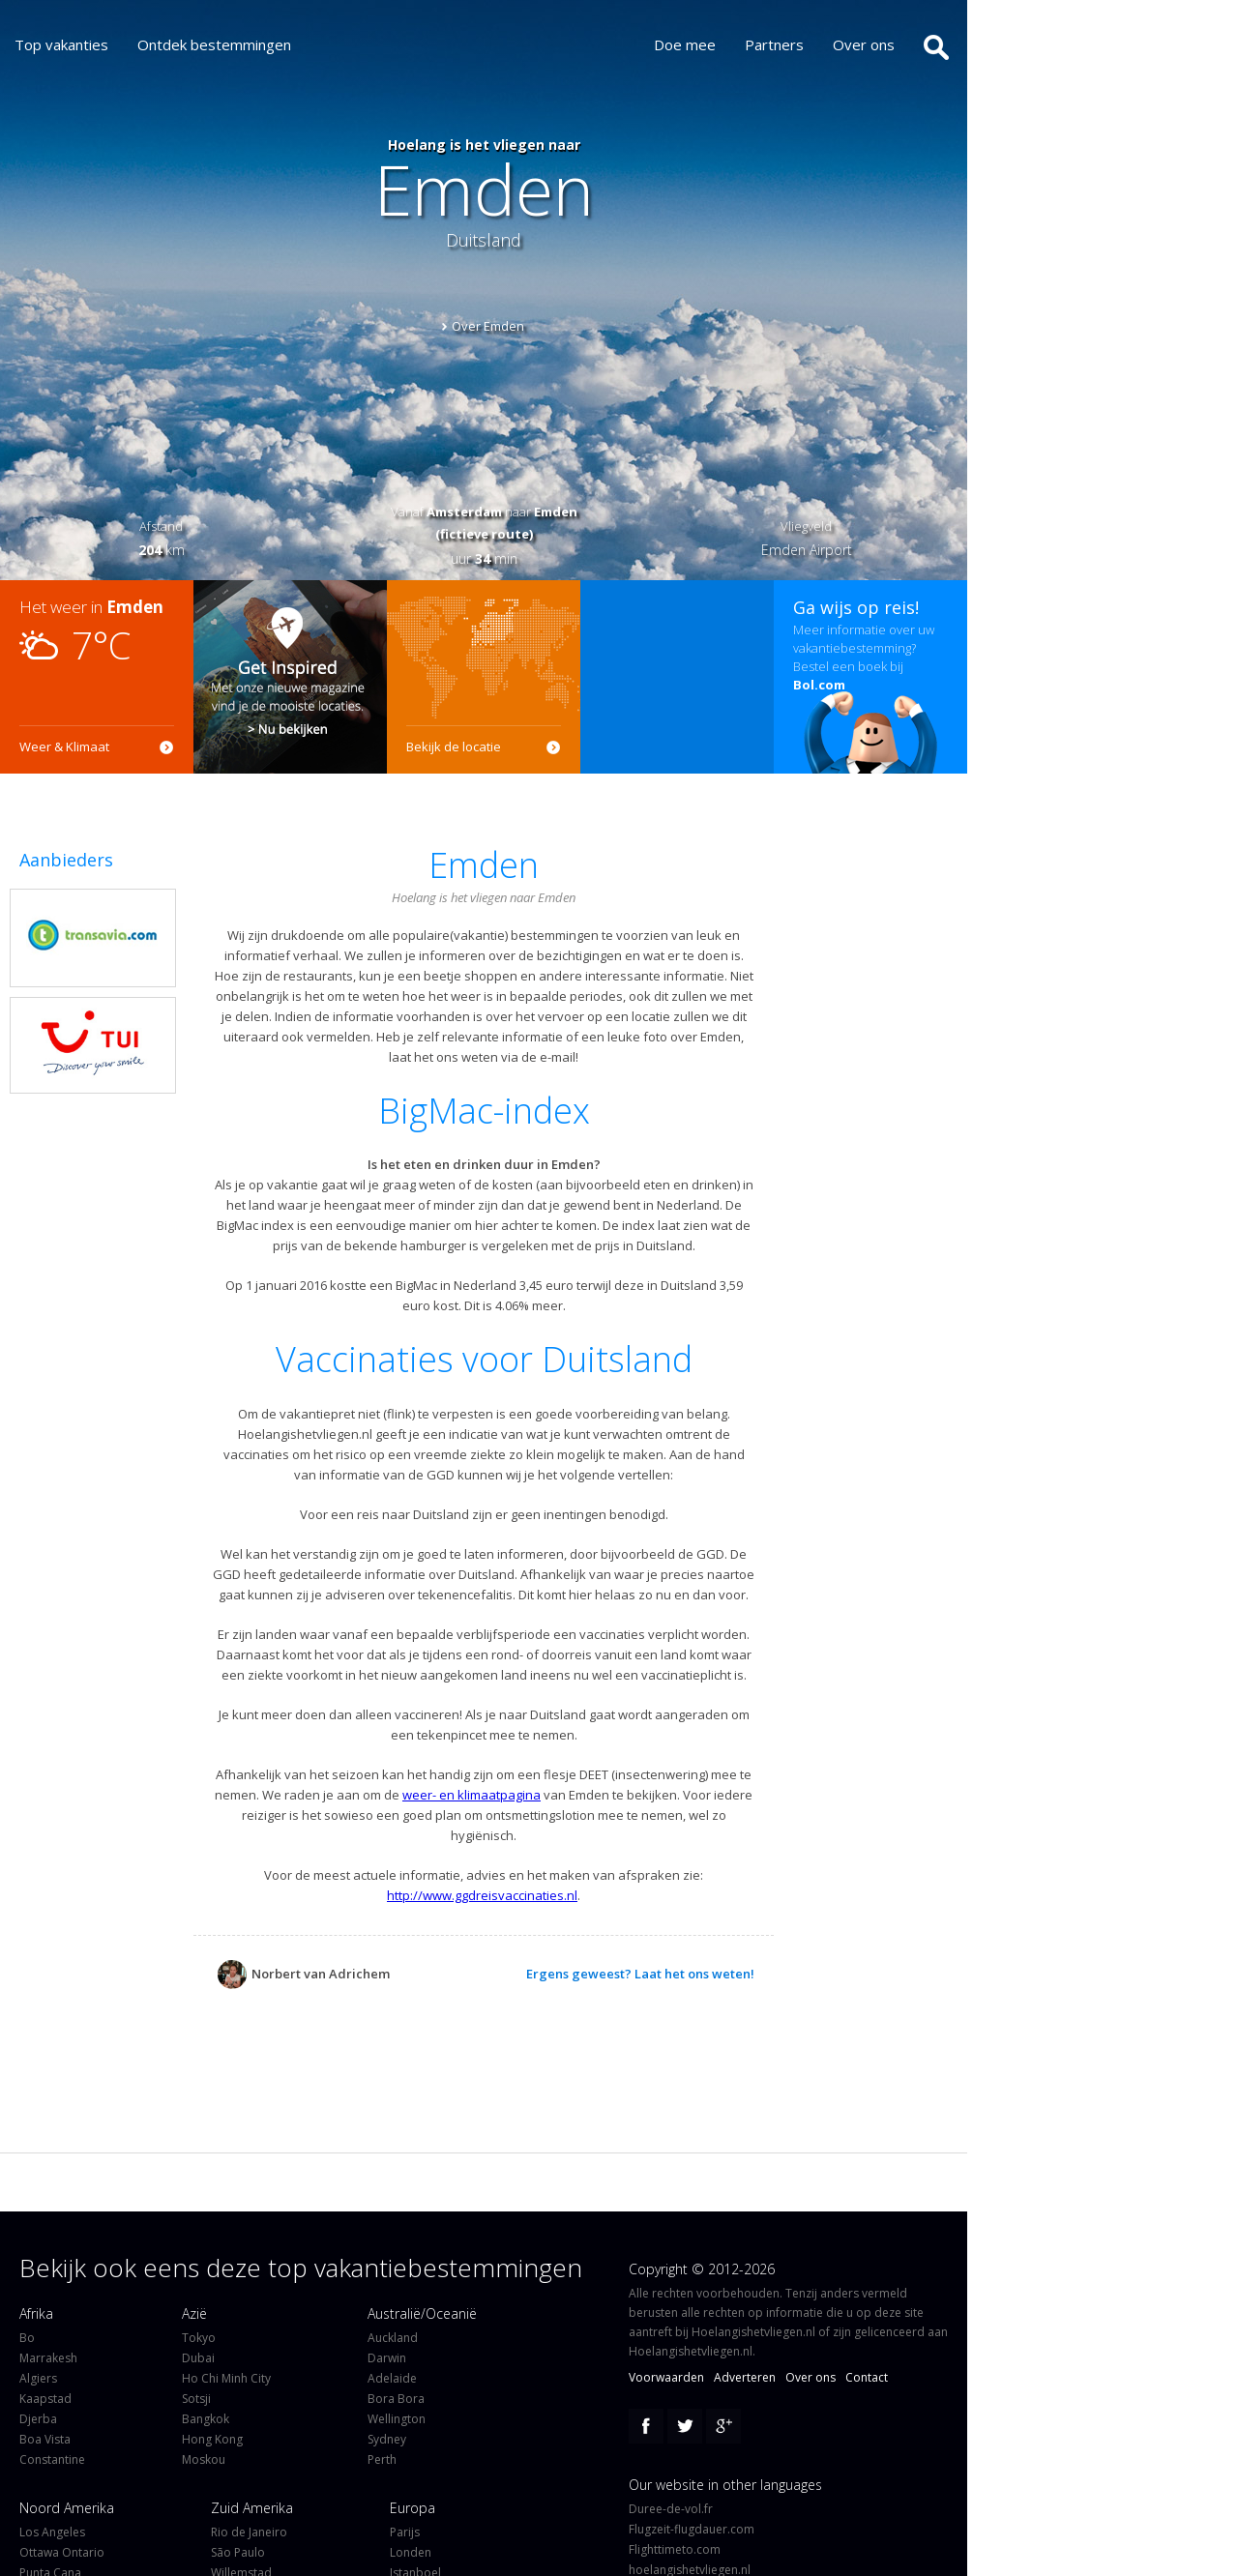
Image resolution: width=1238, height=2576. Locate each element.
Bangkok (205, 2419)
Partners (788, 44)
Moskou (203, 2459)
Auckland (393, 2337)
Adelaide (392, 2378)
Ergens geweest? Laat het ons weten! (640, 1973)
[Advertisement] (677, 677)
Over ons (878, 44)
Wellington (397, 2419)
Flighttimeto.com (675, 2549)
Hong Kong (212, 2439)
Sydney (387, 2439)
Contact (866, 2377)
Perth (382, 2459)
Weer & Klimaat (64, 746)
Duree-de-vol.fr (671, 2509)
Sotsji (196, 2398)
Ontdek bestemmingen (214, 44)
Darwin (387, 2358)
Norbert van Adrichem (304, 1974)
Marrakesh (48, 2358)
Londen (410, 2552)
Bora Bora (396, 2398)
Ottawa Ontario (61, 2552)
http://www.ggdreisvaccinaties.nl (482, 1895)
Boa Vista (45, 2439)
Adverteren (745, 2377)
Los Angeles (52, 2532)
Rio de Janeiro (249, 2532)
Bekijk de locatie (453, 746)
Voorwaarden (666, 2377)
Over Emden (488, 326)
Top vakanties (61, 44)
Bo (27, 2337)
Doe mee (699, 44)
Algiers (38, 2378)
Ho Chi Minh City (226, 2378)
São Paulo (238, 2552)
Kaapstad (45, 2398)
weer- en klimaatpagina (471, 1794)
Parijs (405, 2532)
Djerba (38, 2419)
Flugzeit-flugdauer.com (691, 2529)
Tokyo (199, 2337)
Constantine (52, 2459)
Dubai (198, 2358)
